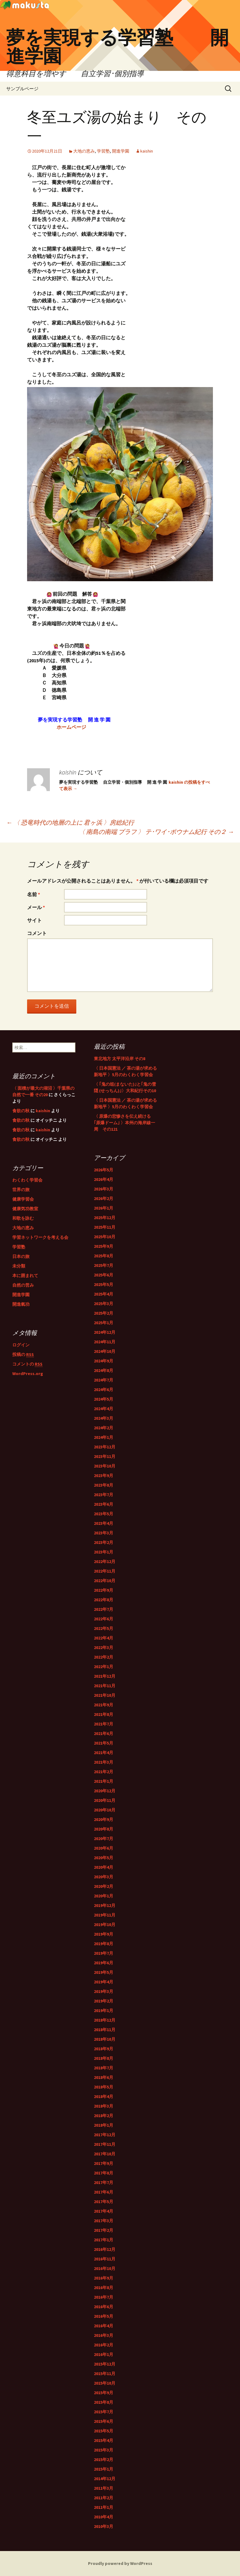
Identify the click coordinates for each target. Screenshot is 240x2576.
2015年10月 (104, 2383)
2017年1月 (103, 2240)
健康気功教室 (25, 1208)
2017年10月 (104, 2154)
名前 (33, 894)
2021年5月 (103, 1743)
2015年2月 (103, 2459)
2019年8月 (103, 1943)
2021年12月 (104, 1676)
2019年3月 (103, 1991)
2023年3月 (103, 1533)
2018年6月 (103, 2077)
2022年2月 (103, 1657)
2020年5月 (103, 1857)
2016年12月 (104, 2249)
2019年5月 (103, 1972)
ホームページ (71, 727)
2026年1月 (103, 1208)
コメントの (27, 1364)
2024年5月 (103, 1399)
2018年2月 (103, 2115)
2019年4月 (103, 1982)
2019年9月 (103, 1934)
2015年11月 (104, 2373)
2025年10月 (104, 1236)
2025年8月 (103, 1256)
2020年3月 (103, 1877)
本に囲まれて (25, 1275)
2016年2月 (103, 2345)
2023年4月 (103, 1523)
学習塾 (103, 151)
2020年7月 (103, 1838)
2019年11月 (104, 1915)
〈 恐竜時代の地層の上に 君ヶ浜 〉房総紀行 (70, 822)
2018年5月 (103, 2087)
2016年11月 (104, 2259)
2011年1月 (103, 2507)
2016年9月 (103, 2278)
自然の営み (23, 1285)
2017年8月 (103, 2173)
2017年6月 (103, 2192)
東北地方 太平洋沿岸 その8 (119, 1058)
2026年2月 (103, 1198)
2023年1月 (103, 1552)
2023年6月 (103, 1504)
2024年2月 (103, 1428)
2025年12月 (104, 1217)
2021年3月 (103, 1762)
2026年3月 (103, 1189)
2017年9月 (103, 2163)
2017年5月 (103, 2201)
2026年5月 (103, 1170)
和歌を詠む (23, 1218)
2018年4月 (103, 2096)
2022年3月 (103, 1647)
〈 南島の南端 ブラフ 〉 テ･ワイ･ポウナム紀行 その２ (156, 831)
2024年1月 (103, 1437)
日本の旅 (21, 1256)
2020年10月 (104, 1810)
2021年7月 (103, 1724)
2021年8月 (103, 1714)
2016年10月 (104, 2268)
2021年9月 (103, 1705)
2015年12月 (104, 2364)
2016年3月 (103, 2335)
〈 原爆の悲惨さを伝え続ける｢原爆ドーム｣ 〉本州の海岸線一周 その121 (124, 1122)
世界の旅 (21, 1189)
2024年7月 (103, 1380)
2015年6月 (103, 2421)
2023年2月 (103, 1542)
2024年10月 (104, 1351)
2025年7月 (103, 1265)
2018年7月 (103, 2068)
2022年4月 (103, 1638)
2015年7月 (103, 2412)
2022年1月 (103, 1666)
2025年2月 (103, 1313)
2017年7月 (103, 2182)
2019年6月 (103, 1963)
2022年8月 (103, 1599)
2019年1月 (103, 2010)
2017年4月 (103, 2211)
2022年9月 (103, 1590)
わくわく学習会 (27, 1180)
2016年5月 (103, 2316)
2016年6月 (103, 2306)
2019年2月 (103, 2001)
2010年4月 (103, 2517)
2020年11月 (104, 1800)
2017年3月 (103, 2220)
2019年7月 (103, 1953)
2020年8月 (103, 1829)
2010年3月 (103, 2526)
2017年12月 (104, 2134)
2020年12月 (104, 1791)
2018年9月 (103, 2048)
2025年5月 (103, 1284)
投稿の (23, 1354)
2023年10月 (104, 1466)
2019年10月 (104, 1924)
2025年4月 (103, 1294)
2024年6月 (103, 1389)
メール (36, 907)
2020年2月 (103, 1886)
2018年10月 (104, 2039)
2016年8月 (103, 2287)
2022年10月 (104, 1580)
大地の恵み (84, 151)
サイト (34, 920)
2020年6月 (103, 1848)
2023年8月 (103, 1485)
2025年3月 (103, 1303)
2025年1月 (103, 1322)
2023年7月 (103, 1494)
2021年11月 (104, 1685)
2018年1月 (103, 2125)
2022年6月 (103, 1619)
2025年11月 (104, 1227)
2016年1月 (103, 2354)
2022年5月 (103, 1628)
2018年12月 (104, 2020)
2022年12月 (104, 1561)
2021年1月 (103, 1781)
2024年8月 (103, 1370)
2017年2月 (103, 2230)
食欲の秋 (21, 1110)
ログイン (21, 1345)
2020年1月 (103, 1896)
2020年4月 (103, 1867)
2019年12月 (104, 1905)
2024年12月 (104, 1332)
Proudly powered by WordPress (120, 2563)
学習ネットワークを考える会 (40, 1237)
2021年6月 (103, 1733)
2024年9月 (103, 1361)
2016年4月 (103, 2326)
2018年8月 (103, 2058)
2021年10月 (104, 1695)
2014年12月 (104, 2478)
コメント (37, 933)
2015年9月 (103, 2392)
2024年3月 (103, 1418)
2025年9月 (103, 1246)
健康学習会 (23, 1199)
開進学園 (120, 151)
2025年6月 (103, 1275)
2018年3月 (103, 2106)
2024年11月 (104, 1342)
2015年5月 (103, 2431)
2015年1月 (103, 2469)
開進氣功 (21, 1304)
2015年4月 (103, 2440)
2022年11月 (104, 1571)
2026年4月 (103, 1179)
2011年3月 (103, 2488)
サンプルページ (22, 89)
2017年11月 (104, 2144)
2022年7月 (103, 1609)
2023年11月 (104, 1456)
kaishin (146, 151)
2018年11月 (104, 2029)
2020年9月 (103, 1819)
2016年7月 (103, 2297)
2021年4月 (103, 1752)
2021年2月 (103, 1771)
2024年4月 (103, 1408)
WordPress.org (27, 1373)
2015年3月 (103, 2450)
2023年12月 (104, 1447)
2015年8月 (103, 2402)
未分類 (18, 1266)
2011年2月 (103, 2497)
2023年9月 (103, 1475)
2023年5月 (103, 1514)
